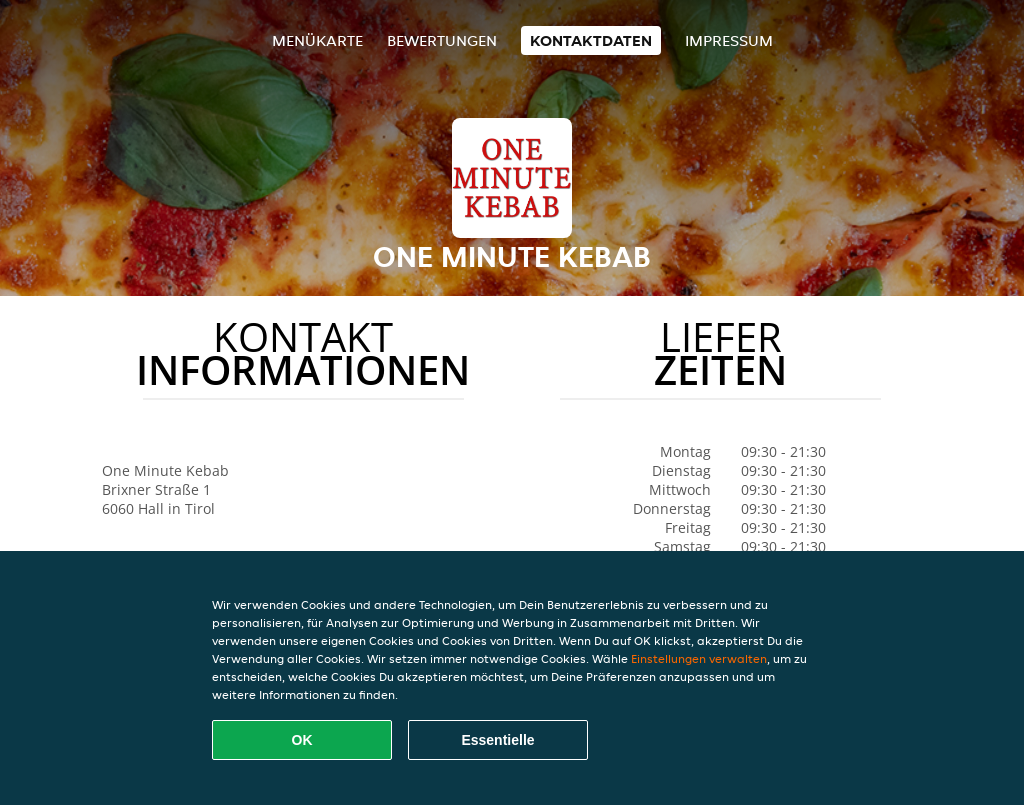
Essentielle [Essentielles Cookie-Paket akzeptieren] (497, 740)
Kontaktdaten (591, 40)
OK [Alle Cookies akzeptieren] (302, 740)
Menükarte (317, 40)
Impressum (729, 40)
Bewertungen (442, 40)
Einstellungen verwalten (699, 658)
